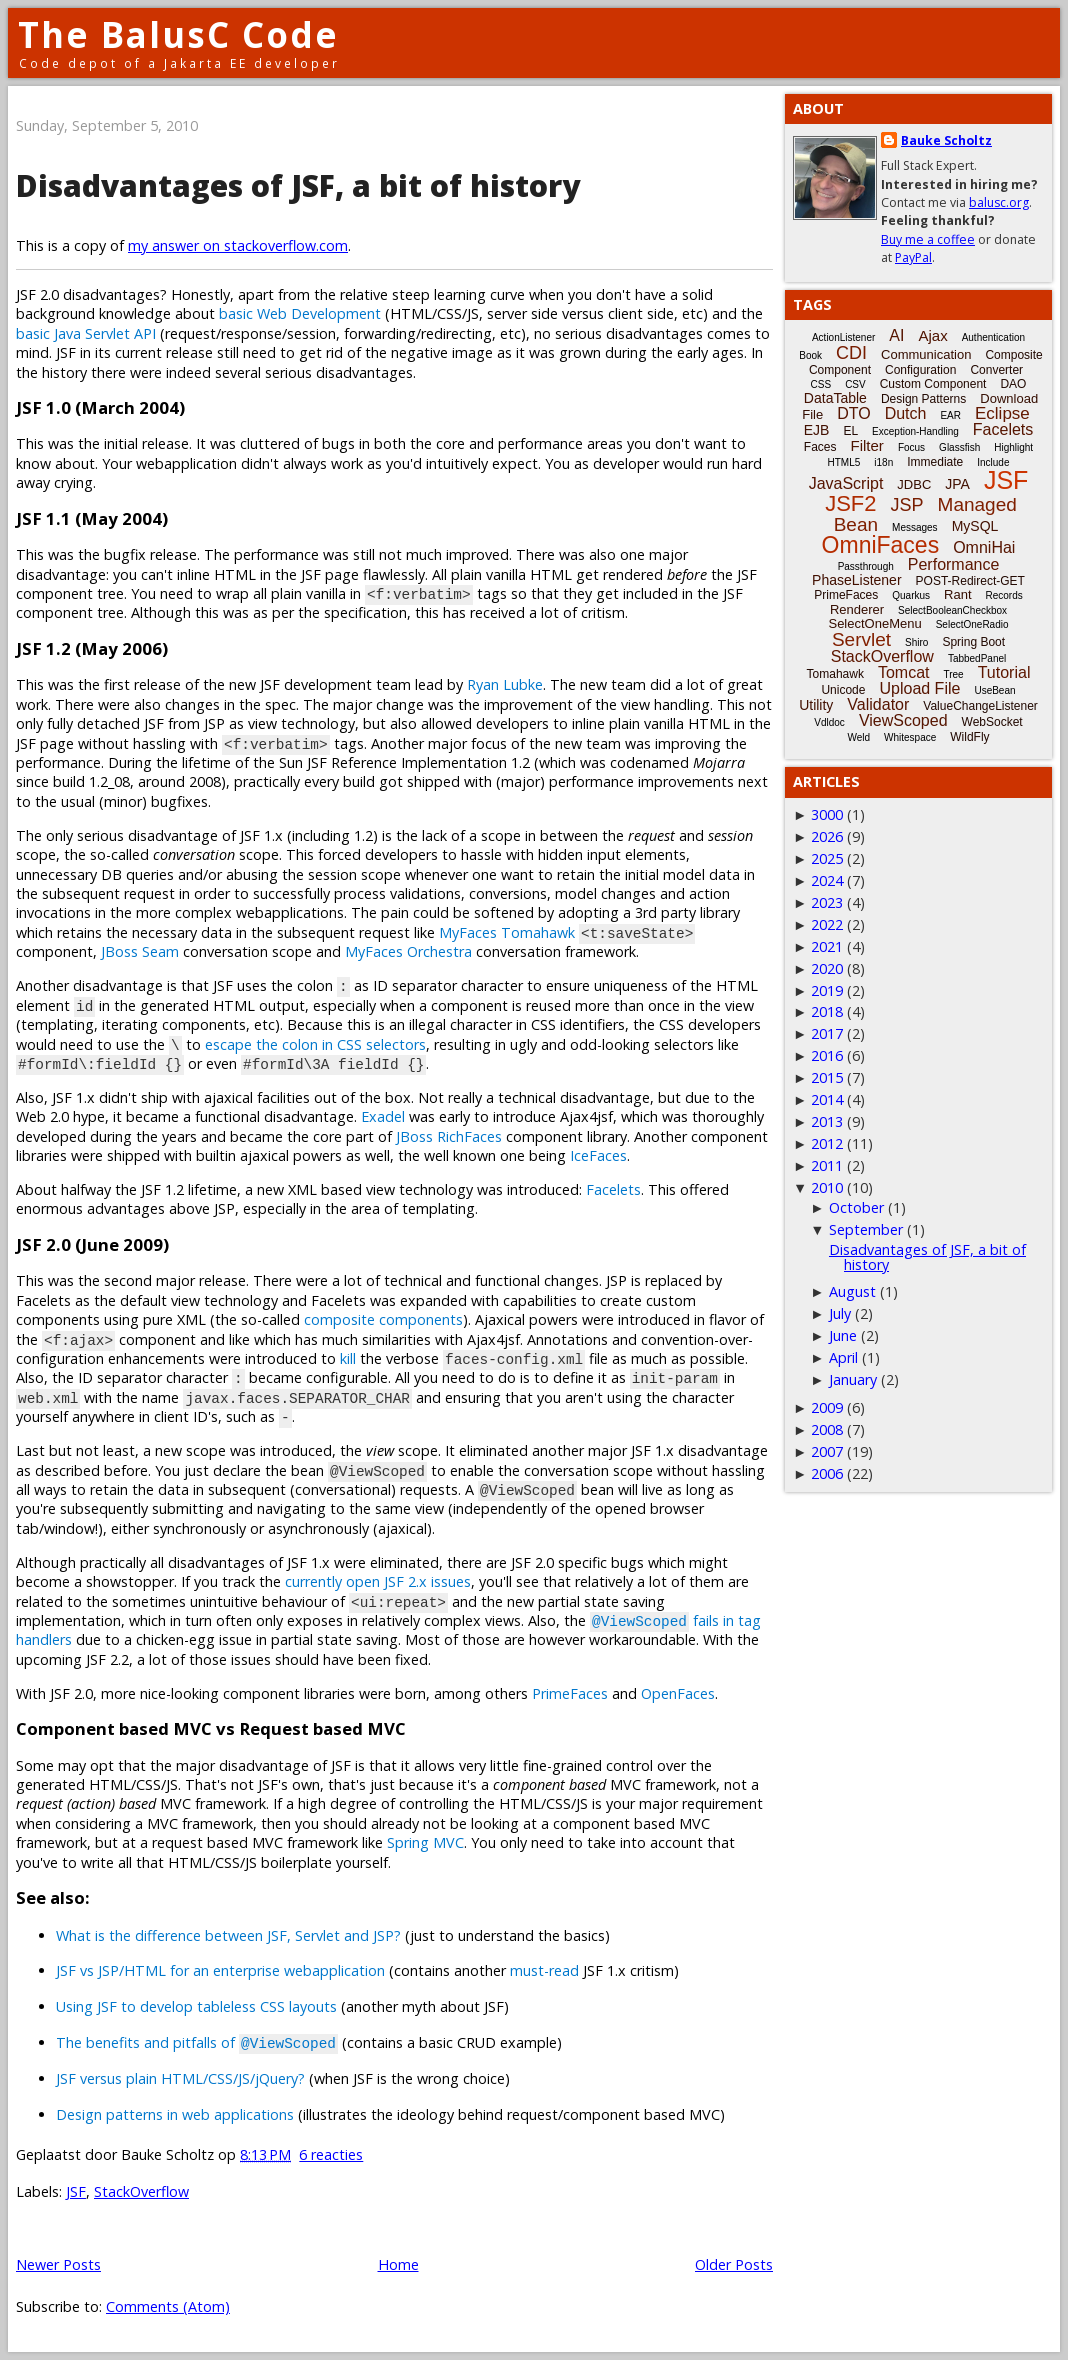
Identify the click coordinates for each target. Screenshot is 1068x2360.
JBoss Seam (140, 951)
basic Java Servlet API (86, 333)
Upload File (919, 688)
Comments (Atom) (168, 2306)
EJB (817, 430)
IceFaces (598, 1155)
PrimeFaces (570, 1693)
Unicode (843, 690)
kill (348, 1358)
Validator (878, 704)
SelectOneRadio (972, 624)
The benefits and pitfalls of (197, 2042)
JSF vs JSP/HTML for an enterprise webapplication (220, 1970)
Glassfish (959, 447)
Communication (926, 354)
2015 (827, 1077)
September (866, 1229)
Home (398, 2264)
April (843, 1357)
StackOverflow (141, 2191)
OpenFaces (678, 1693)
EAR (950, 415)
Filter (867, 445)
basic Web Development (300, 313)
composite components (383, 1319)
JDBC (914, 484)
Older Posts (734, 2264)
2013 (827, 1121)
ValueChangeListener (980, 706)
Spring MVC (425, 1842)
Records (1004, 595)
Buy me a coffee (928, 239)
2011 (827, 1165)
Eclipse (1002, 413)
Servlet (861, 639)
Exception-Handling (915, 431)
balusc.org (999, 202)
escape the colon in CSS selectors (315, 1044)
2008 (827, 1429)
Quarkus (911, 595)
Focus (911, 447)
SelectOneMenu (874, 623)
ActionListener (843, 337)
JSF (76, 2191)
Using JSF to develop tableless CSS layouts (196, 2006)
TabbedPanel (977, 658)
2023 (827, 902)
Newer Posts (58, 2264)
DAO (1013, 384)
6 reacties (331, 2154)
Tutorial (1004, 672)
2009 (827, 1407)
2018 (827, 1011)
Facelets (613, 1189)
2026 (827, 836)
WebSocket (992, 722)
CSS (821, 384)
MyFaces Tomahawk (507, 932)
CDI (851, 353)
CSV (855, 384)
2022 (827, 924)
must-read (544, 1970)
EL (850, 431)
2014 (827, 1099)
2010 (827, 1187)
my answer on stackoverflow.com (238, 245)
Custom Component (933, 384)
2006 (827, 1473)
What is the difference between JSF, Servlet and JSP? (228, 1935)
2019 (827, 990)
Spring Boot (973, 642)
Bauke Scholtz (946, 140)
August (852, 1291)
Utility (816, 705)
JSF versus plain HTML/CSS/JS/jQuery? (180, 2078)
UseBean (994, 690)
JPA (957, 484)
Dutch (906, 413)
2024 (827, 880)
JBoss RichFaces (449, 1136)
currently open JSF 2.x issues (378, 1581)
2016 (827, 1055)
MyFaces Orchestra (408, 951)
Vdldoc (829, 722)
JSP (907, 505)
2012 (827, 1143)
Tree (953, 674)
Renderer (857, 609)
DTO (853, 413)
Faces (820, 447)
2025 (827, 858)
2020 (827, 968)
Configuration (920, 370)
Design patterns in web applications (175, 2114)
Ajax (932, 335)
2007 (827, 1451)
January (853, 1379)
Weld (858, 737)
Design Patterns (923, 399)
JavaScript (846, 483)
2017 (827, 1033)
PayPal (913, 257)
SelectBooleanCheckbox (952, 610)
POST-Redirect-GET (970, 581)
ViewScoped (903, 720)
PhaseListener (857, 580)
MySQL (975, 526)
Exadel (383, 1116)
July (840, 1313)
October (856, 1207)
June (843, 1335)
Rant (957, 594)
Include (993, 462)
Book (810, 355)
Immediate (935, 462)
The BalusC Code (178, 34)
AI (896, 335)
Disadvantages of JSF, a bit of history (298, 185)
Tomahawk (835, 674)
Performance (954, 564)
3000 (827, 814)
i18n (883, 462)
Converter (996, 370)
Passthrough (866, 566)
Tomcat (904, 672)
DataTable (835, 398)
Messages (915, 527)
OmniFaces (881, 545)
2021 (827, 946)
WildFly (969, 737)
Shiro (916, 642)
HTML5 (844, 462)
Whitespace (910, 737)
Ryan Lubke (505, 684)
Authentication (993, 337)
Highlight (1013, 447)
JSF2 (850, 503)
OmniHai (984, 547)
